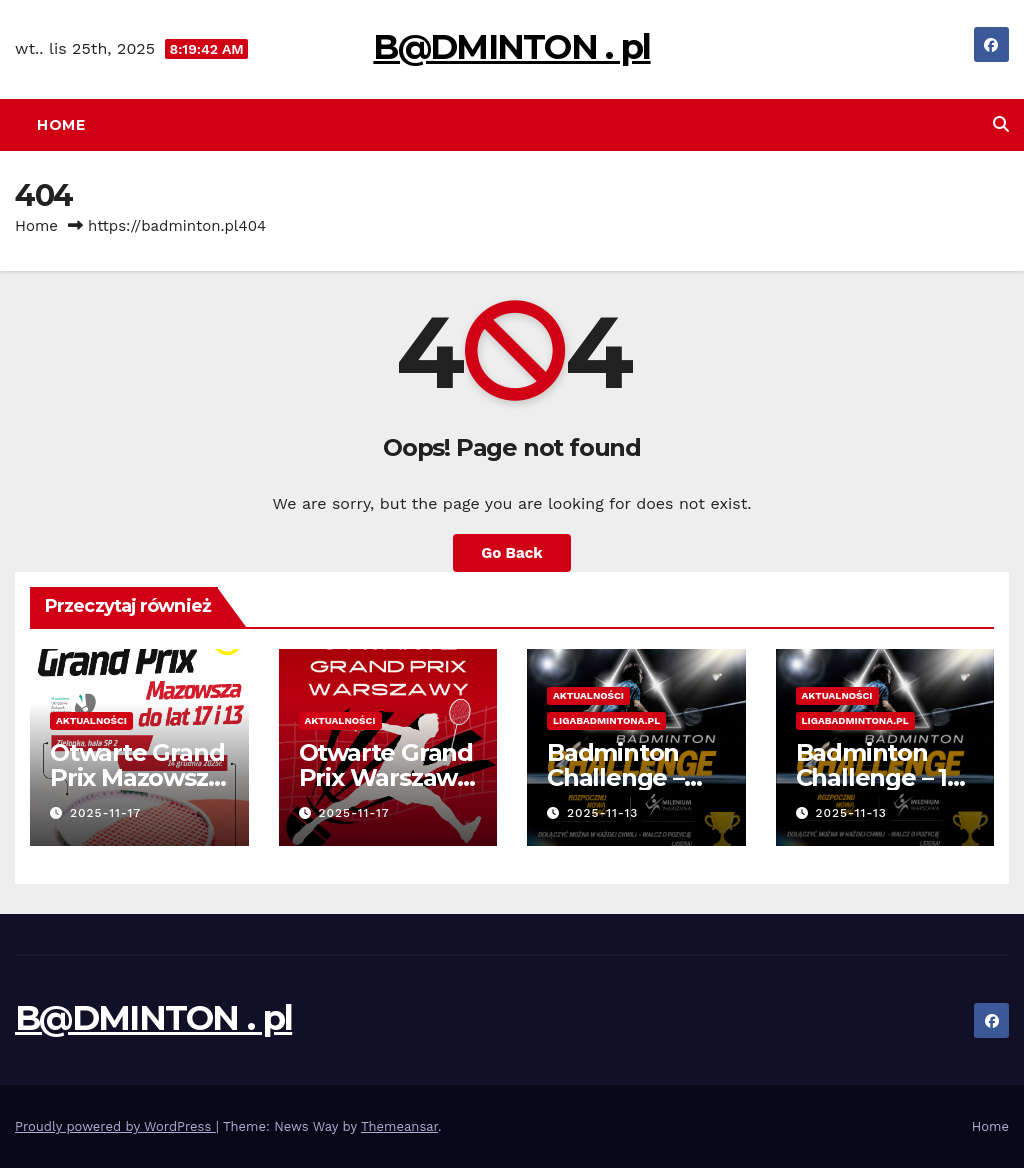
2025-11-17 (105, 813)
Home (61, 125)
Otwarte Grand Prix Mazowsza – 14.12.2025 (137, 777)
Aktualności (91, 720)
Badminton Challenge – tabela (615, 777)
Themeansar (399, 1126)
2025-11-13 (603, 813)
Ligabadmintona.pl (606, 720)
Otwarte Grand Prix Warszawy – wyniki (386, 777)
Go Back (512, 553)
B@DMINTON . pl (511, 47)
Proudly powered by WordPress (115, 1126)
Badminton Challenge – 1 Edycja (871, 777)
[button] (1001, 124)
